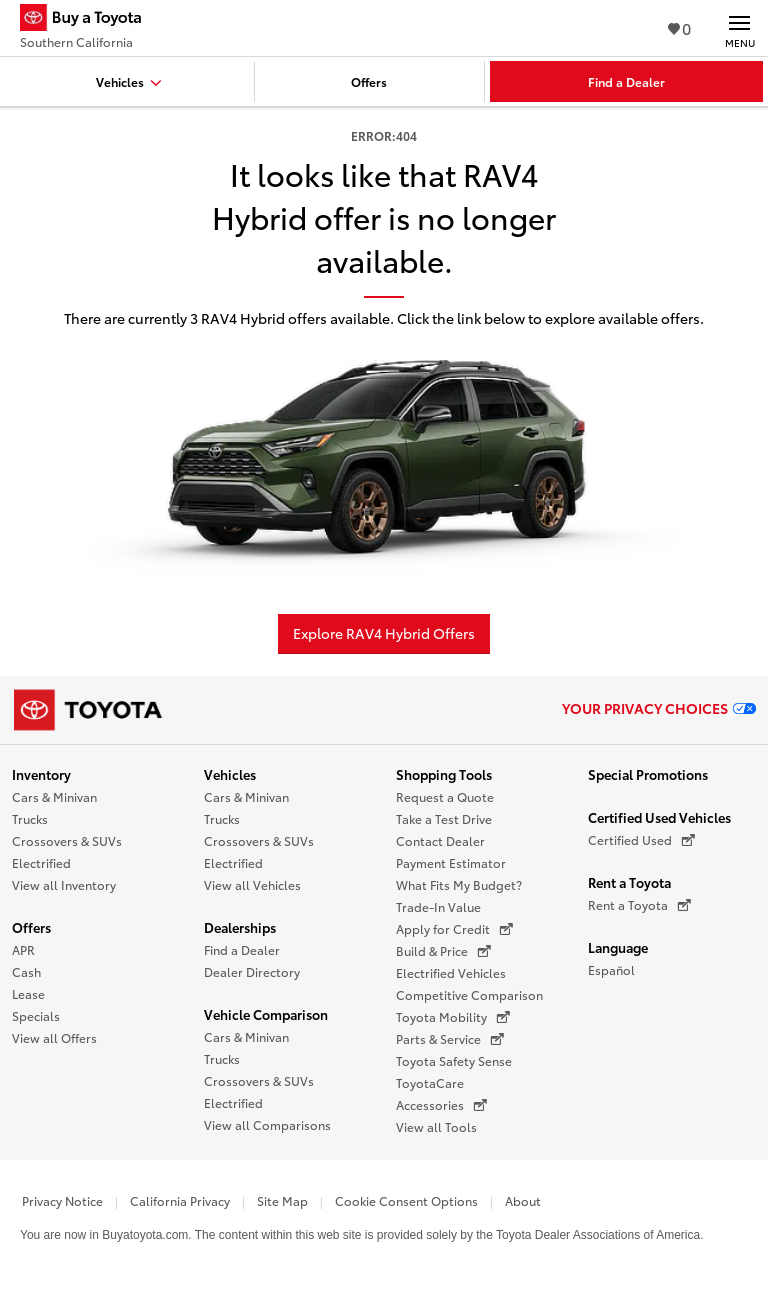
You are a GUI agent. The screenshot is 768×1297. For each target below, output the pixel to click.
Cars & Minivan (54, 796)
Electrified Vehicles (451, 972)
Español (611, 969)
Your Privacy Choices (659, 708)
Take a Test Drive (444, 818)
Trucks (30, 818)
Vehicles (230, 774)
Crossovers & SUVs (67, 840)
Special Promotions (648, 774)
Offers (31, 927)
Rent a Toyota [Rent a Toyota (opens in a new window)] (639, 905)
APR (23, 949)
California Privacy (180, 1200)
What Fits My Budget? (459, 884)
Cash (26, 971)
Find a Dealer (242, 949)
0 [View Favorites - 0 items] (679, 27)
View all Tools (436, 1126)
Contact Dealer (440, 840)
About (523, 1200)
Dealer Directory (252, 971)
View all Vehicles (252, 884)
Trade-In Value (438, 906)
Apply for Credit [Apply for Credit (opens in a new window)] (454, 929)
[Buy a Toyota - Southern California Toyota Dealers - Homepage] (89, 20)
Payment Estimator (451, 862)
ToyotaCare (430, 1082)
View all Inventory (64, 884)
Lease (28, 993)
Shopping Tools (444, 774)
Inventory (41, 774)
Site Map (282, 1200)
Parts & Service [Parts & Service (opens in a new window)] (450, 1039)
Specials (36, 1015)
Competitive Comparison (469, 994)
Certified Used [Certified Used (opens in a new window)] (641, 840)
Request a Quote (445, 796)
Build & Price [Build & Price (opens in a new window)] (443, 951)
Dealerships (240, 927)
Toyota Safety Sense (454, 1060)
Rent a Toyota (629, 882)
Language (618, 947)
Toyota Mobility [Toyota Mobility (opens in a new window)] (453, 1017)
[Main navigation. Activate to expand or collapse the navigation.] (739, 28)
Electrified (41, 862)
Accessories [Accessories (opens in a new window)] (441, 1105)
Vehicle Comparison (266, 1014)
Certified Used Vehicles (659, 817)
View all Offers (54, 1037)
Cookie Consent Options (406, 1200)
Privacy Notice (62, 1200)
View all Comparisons (267, 1124)
